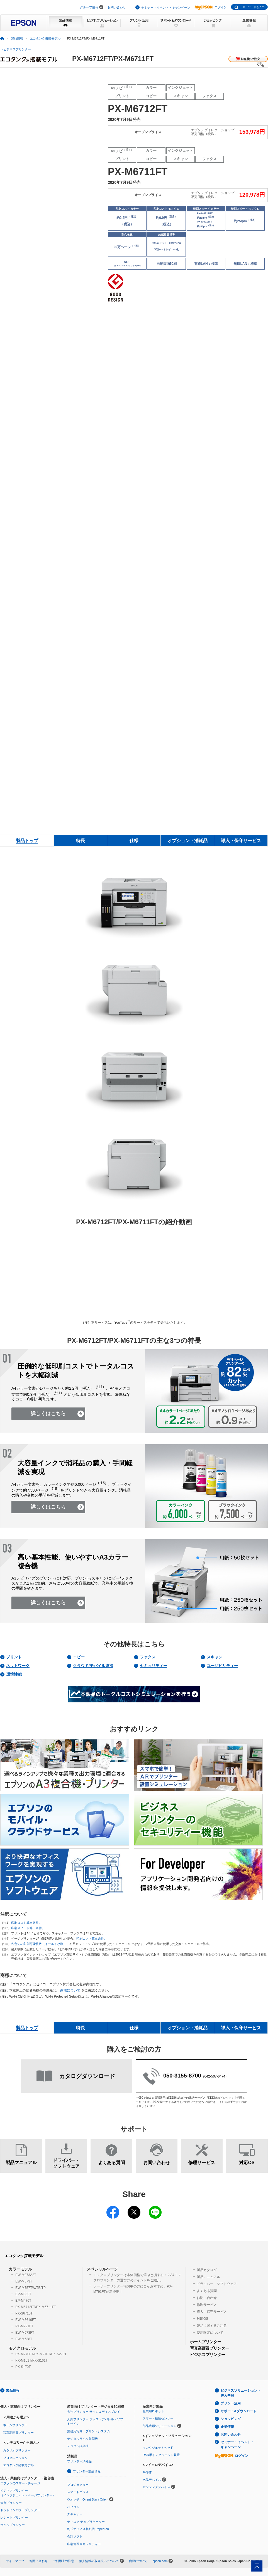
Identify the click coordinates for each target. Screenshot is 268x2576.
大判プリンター (11, 2502)
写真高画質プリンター (209, 2348)
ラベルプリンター (12, 2524)
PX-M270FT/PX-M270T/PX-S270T (41, 2354)
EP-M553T (23, 2294)
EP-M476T (23, 2301)
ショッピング (231, 2419)
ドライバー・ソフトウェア (217, 2284)
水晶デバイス (152, 2479)
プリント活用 (231, 2403)
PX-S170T (23, 2367)
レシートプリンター (14, 2517)
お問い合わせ (117, 7)
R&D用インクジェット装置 (161, 2455)
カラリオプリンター (17, 2450)
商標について (70, 1990)
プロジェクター (78, 2484)
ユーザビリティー (222, 1665)
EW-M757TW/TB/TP (30, 2288)
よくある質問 (207, 2291)
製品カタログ (207, 2270)
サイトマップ (15, 2561)
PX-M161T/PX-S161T (31, 2360)
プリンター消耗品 (79, 2461)
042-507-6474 (214, 2076)
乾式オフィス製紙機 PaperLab (88, 2529)
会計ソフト (74, 2536)
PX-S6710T (24, 2313)
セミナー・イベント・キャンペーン (165, 7)
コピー (79, 1657)
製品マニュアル (208, 2277)
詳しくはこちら (48, 1413)
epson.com (159, 2561)
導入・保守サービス (212, 2312)
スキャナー (74, 2514)
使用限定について (210, 2333)
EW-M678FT (24, 2333)
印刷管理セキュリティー (84, 2544)
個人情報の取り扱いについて (99, 2561)
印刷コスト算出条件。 (26, 1922)
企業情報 (227, 2427)
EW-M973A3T (25, 2275)
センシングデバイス (156, 2487)
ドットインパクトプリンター (20, 2510)
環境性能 (14, 1674)
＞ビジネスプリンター (15, 49)
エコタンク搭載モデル (45, 38)
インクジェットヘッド (158, 2447)
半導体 (147, 2472)
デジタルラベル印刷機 (82, 2438)
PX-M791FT (24, 2326)
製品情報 (17, 38)
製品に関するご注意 (212, 2326)
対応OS (202, 2319)
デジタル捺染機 (78, 2446)
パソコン (73, 2507)
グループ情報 (89, 7)
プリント (14, 1657)
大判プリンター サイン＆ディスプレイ (93, 2411)
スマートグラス (78, 2492)
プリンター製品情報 (87, 2471)
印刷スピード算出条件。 (28, 1928)
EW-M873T (23, 2281)
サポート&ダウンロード (239, 2411)
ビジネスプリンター (207, 2354)
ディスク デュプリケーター (86, 2521)
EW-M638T (23, 2339)
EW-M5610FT (25, 2320)
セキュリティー (153, 1665)
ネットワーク (18, 1665)
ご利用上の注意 (63, 2561)
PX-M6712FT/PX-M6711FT (35, 2307)
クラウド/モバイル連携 (93, 1665)
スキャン (214, 1657)
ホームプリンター (205, 2342)
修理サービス (207, 2305)
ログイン (210, 7)
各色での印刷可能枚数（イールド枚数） (38, 1944)
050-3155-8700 (182, 2075)
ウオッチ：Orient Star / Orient (87, 2499)
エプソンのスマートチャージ (20, 2483)
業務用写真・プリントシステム (88, 2431)
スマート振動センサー (158, 2418)
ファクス (147, 1657)
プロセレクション (15, 2458)
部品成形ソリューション (159, 2426)
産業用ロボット (153, 2411)
